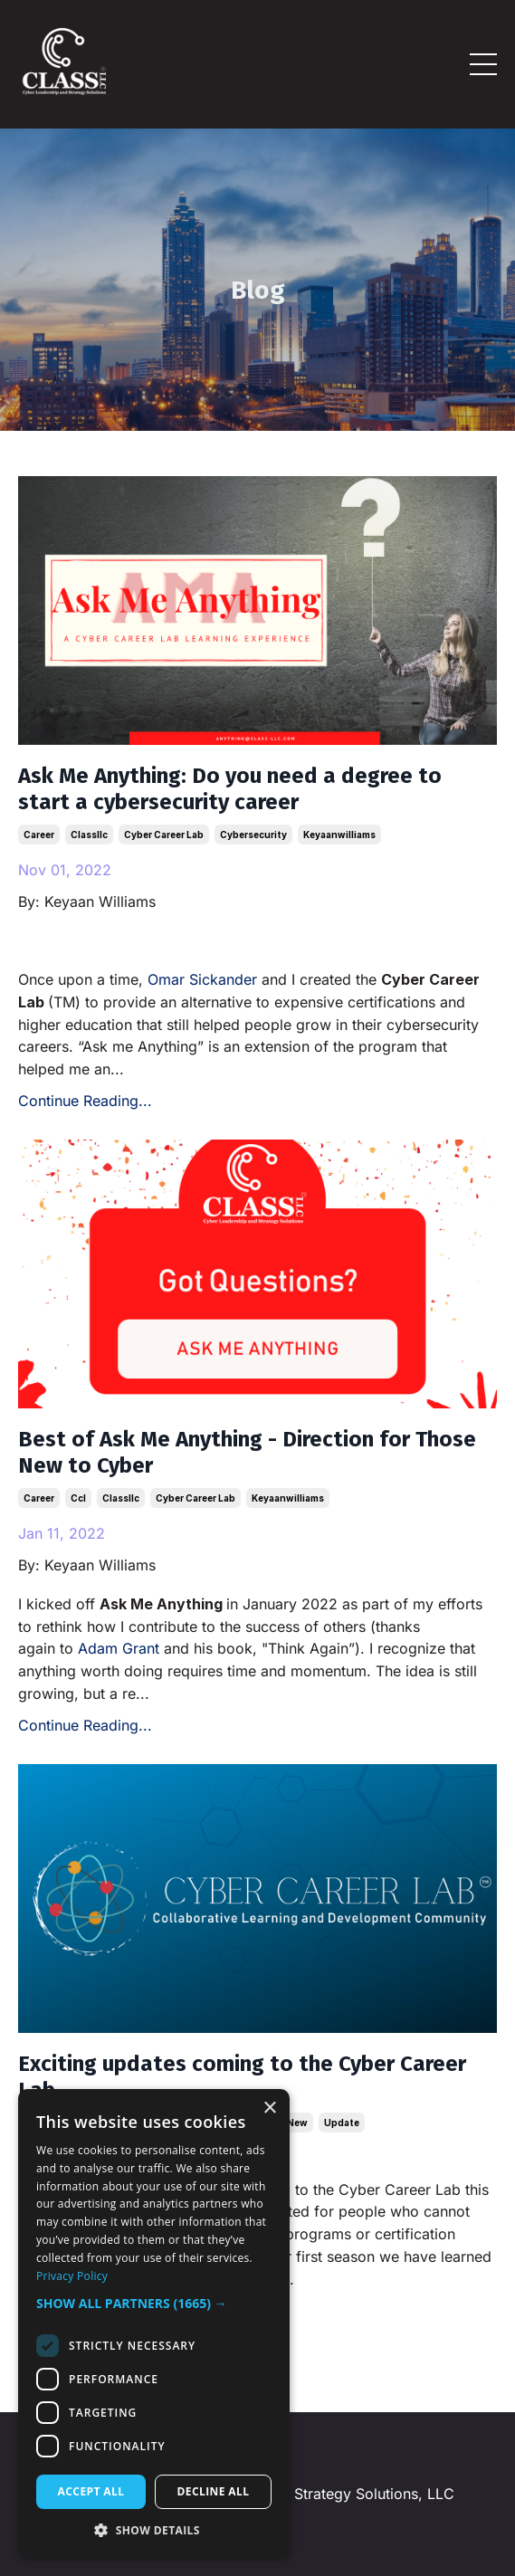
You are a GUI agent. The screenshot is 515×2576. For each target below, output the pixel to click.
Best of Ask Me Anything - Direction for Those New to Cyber (247, 1452)
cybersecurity (253, 834)
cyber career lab (164, 834)
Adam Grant (118, 1648)
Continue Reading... (85, 1101)
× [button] (269, 2108)
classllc (89, 834)
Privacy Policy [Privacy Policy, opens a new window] (72, 2276)
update (341, 2122)
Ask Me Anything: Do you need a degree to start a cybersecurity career (230, 789)
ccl (78, 1498)
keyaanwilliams (339, 834)
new (297, 2122)
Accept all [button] (91, 2491)
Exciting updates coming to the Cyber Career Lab (242, 2077)
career (39, 834)
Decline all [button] (213, 2491)
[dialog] (154, 2323)
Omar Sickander (202, 979)
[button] (154, 2304)
